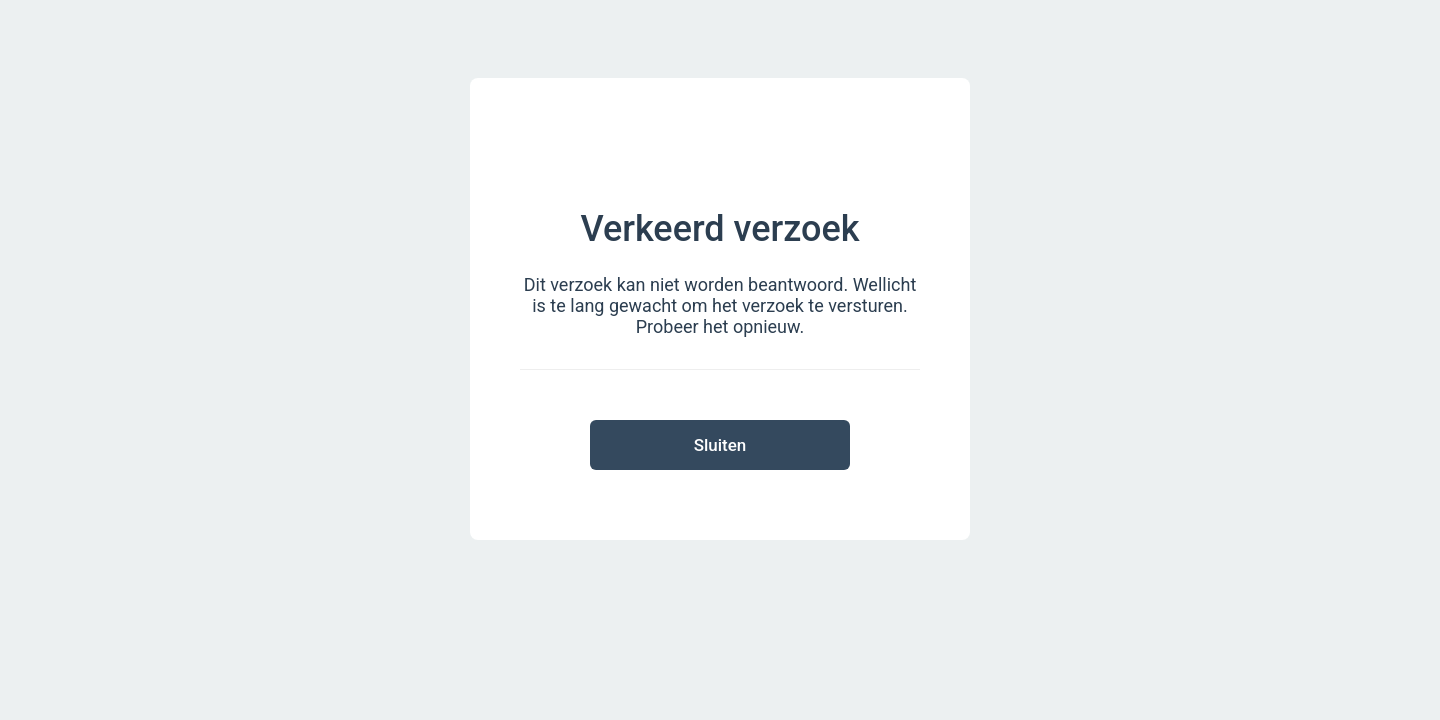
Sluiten (720, 445)
